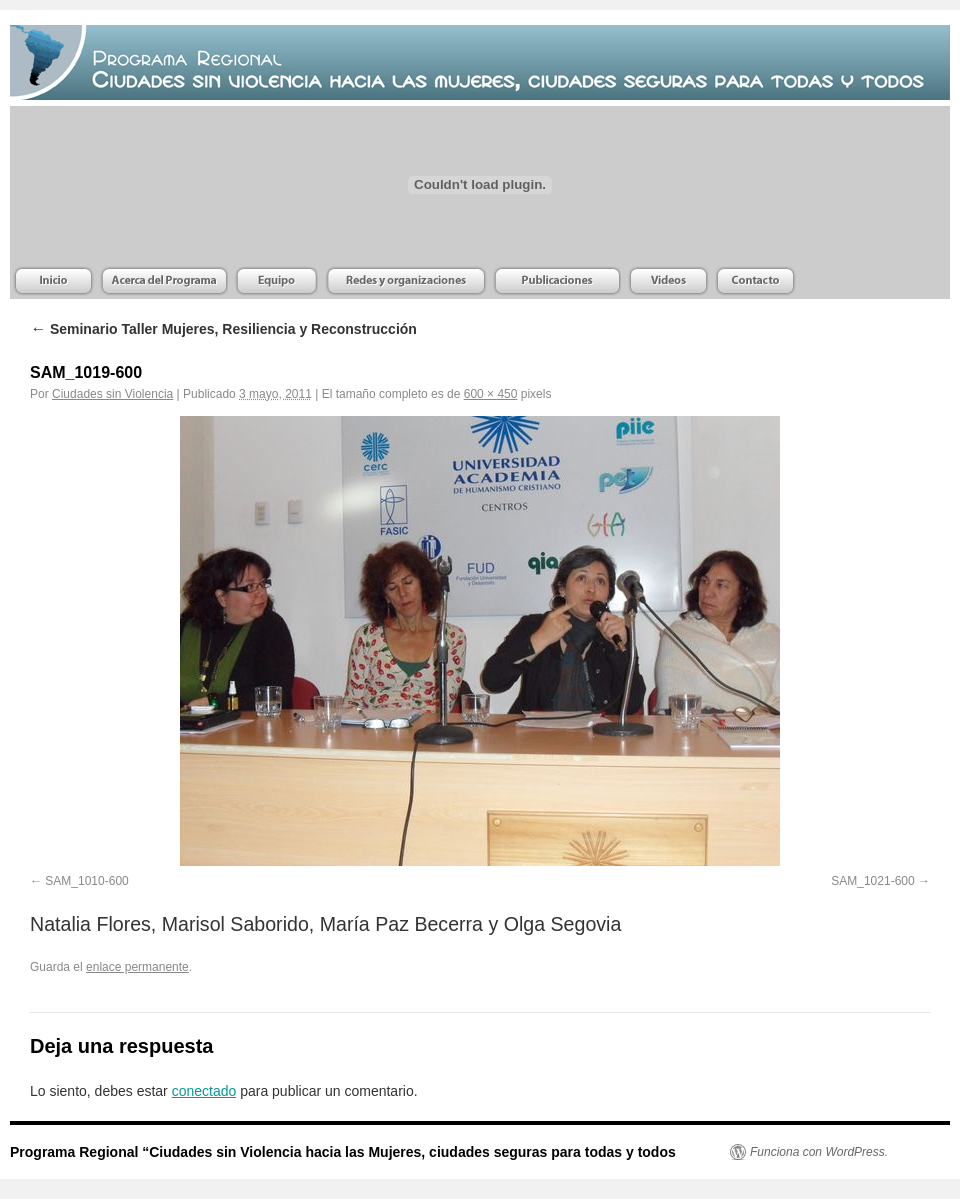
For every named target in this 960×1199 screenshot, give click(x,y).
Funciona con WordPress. (819, 1152)
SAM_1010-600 (86, 881)
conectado (204, 1091)
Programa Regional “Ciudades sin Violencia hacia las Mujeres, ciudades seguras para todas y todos (343, 1152)
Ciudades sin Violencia (112, 394)
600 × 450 (491, 394)
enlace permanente (137, 967)
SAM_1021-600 (872, 881)
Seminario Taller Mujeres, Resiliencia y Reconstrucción (223, 329)
